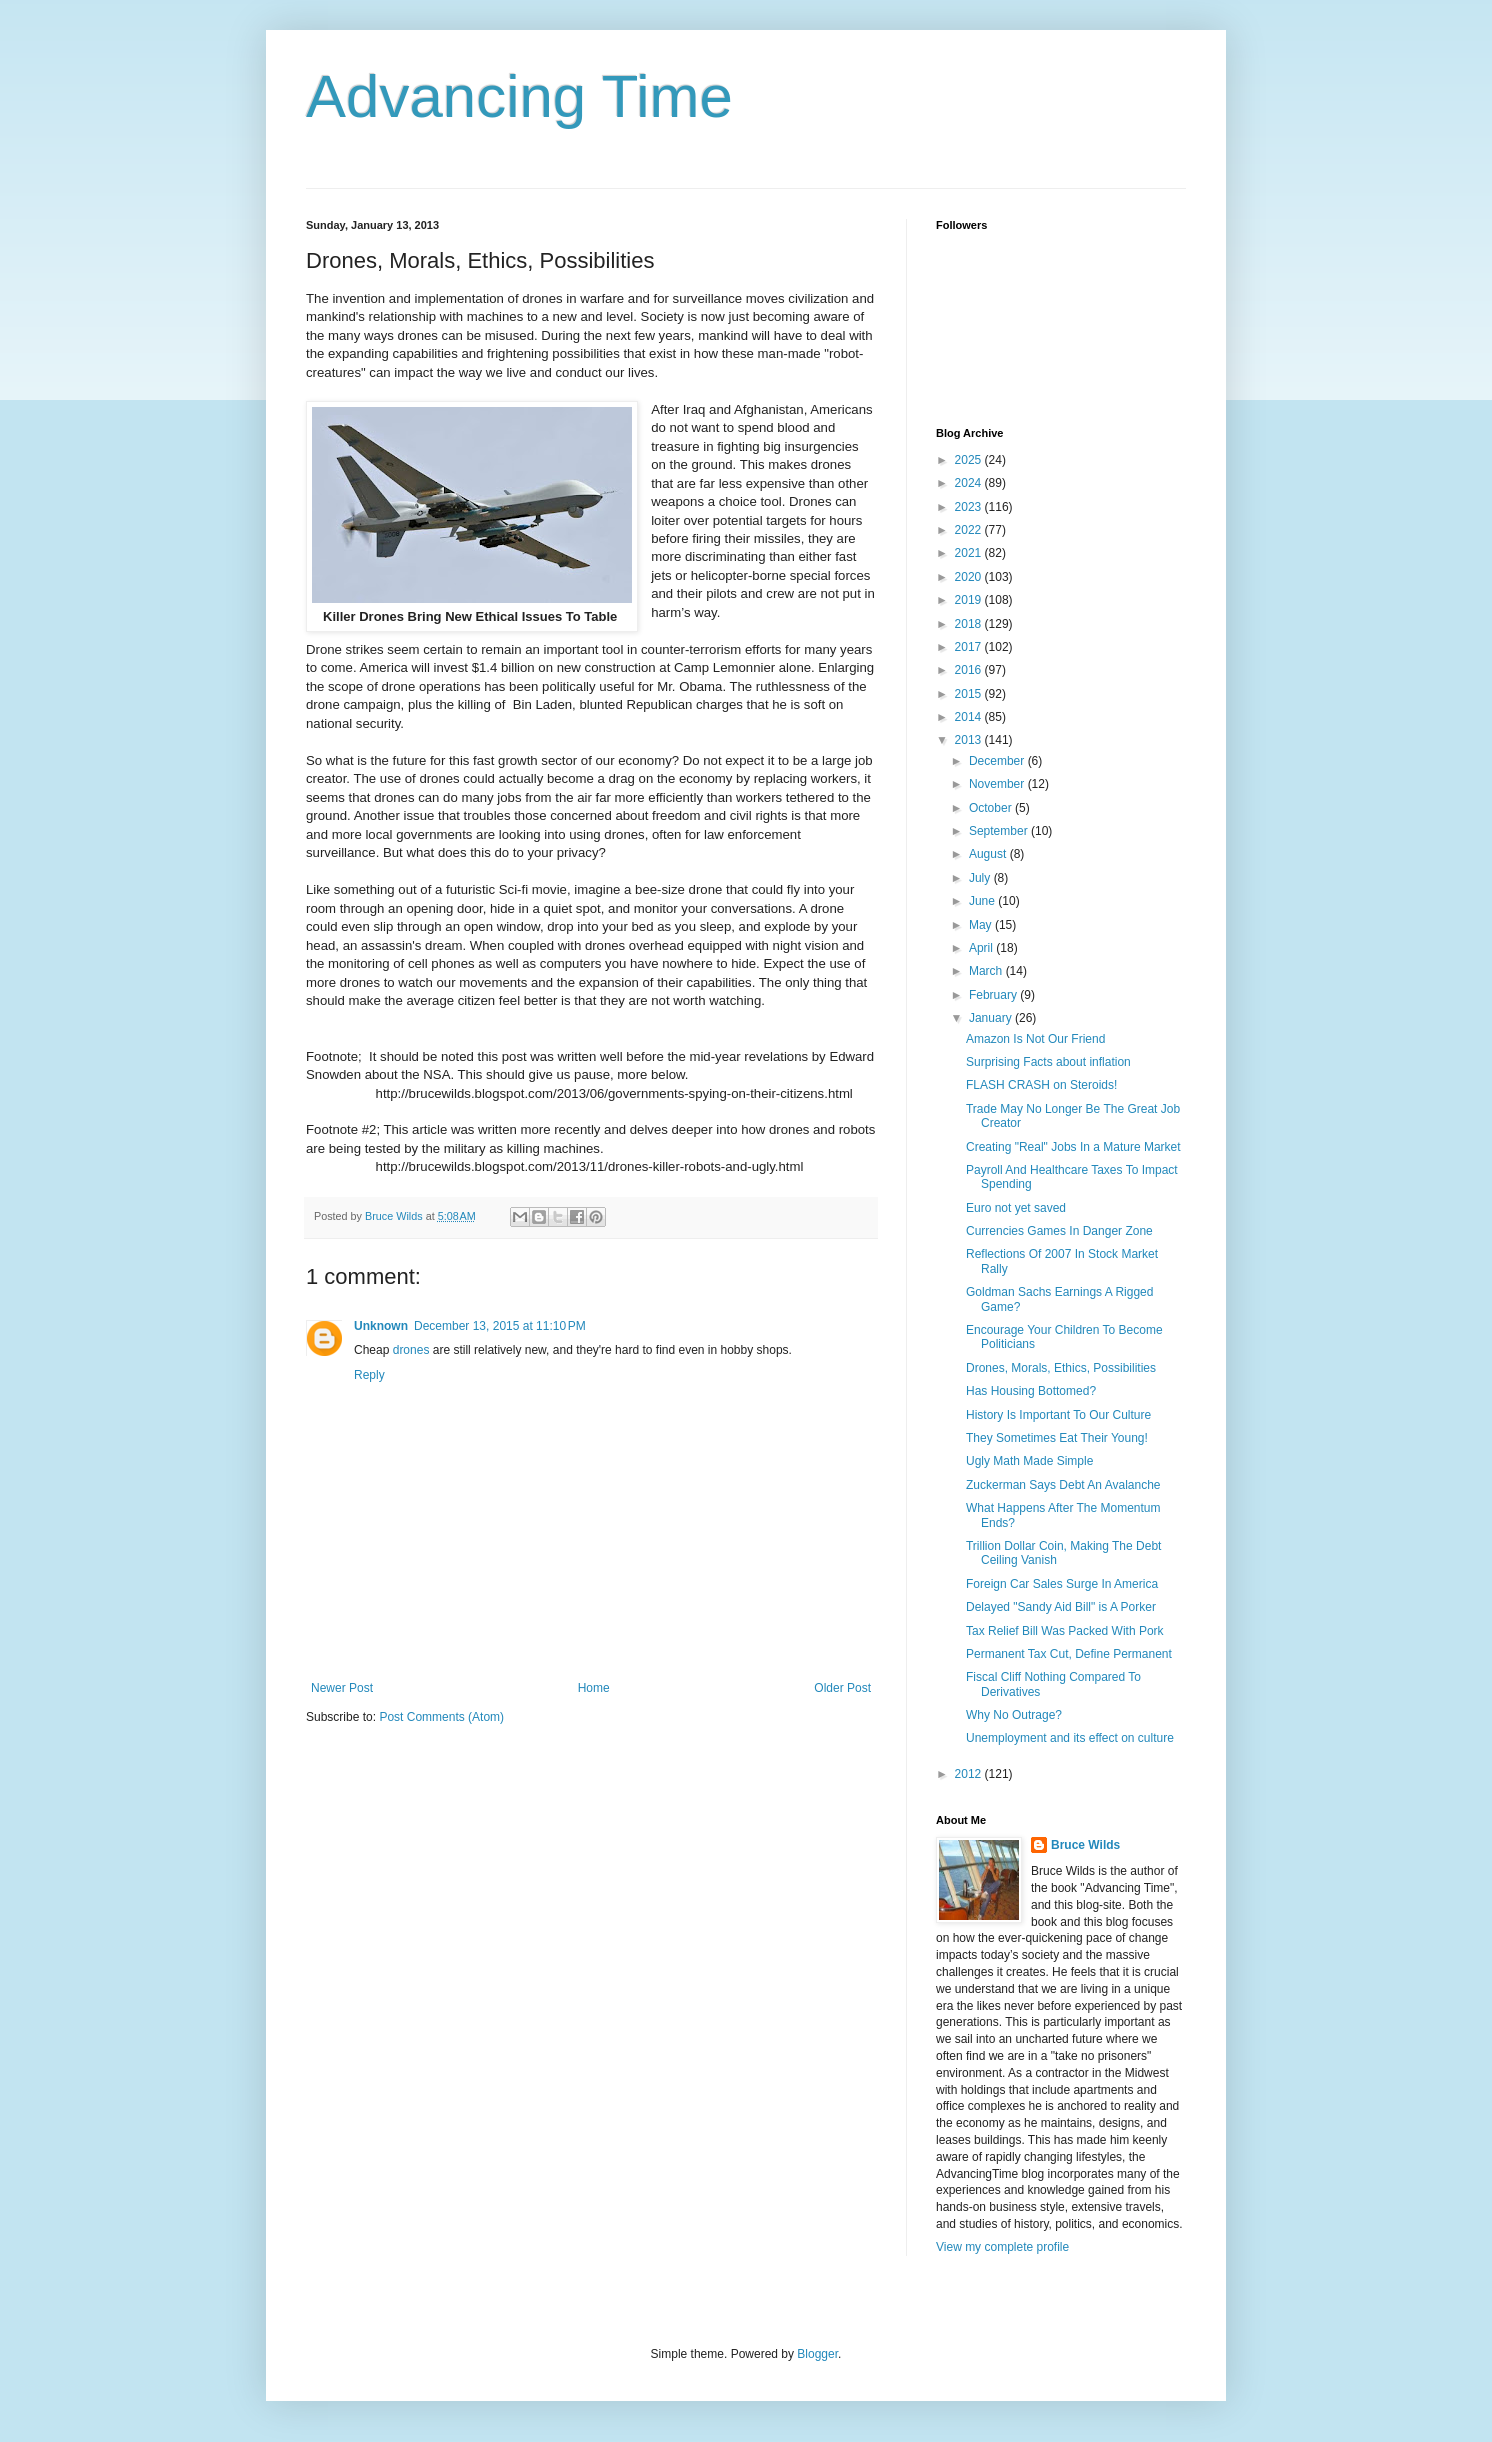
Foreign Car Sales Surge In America (1062, 1584)
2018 (970, 624)
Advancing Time (519, 96)
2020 (970, 577)
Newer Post (342, 1688)
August (989, 854)
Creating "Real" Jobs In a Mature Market (1073, 1147)
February (994, 995)
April (982, 948)
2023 (970, 507)
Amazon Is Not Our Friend (1035, 1039)
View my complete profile (1002, 2247)
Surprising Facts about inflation (1048, 1062)
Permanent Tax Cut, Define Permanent (1069, 1654)
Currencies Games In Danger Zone (1059, 1231)
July (981, 878)
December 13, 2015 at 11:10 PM (500, 1326)
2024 (970, 483)
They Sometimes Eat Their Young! (1057, 1438)
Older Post (842, 1688)
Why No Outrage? (1014, 1715)
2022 (970, 530)
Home (594, 1688)
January (992, 1018)
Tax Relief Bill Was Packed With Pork (1065, 1631)
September (1000, 831)
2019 (970, 600)
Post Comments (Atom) (441, 1717)
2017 (970, 647)
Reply (369, 1375)
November (998, 784)
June (983, 901)
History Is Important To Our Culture (1058, 1415)
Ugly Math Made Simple (1029, 1461)
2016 (970, 670)
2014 (970, 717)
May (982, 925)
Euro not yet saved (1016, 1208)
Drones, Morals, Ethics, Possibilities (1061, 1368)
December (998, 761)
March (987, 971)
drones (411, 1350)
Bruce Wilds (1085, 1845)
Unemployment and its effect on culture (1070, 1738)
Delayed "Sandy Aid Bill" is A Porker (1061, 1607)
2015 (970, 694)
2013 (970, 740)
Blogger (817, 2354)
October (992, 808)
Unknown (381, 1326)
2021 (970, 553)
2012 (970, 1774)
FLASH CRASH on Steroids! (1041, 1085)
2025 (970, 460)
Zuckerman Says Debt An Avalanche (1063, 1485)
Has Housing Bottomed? (1031, 1391)
